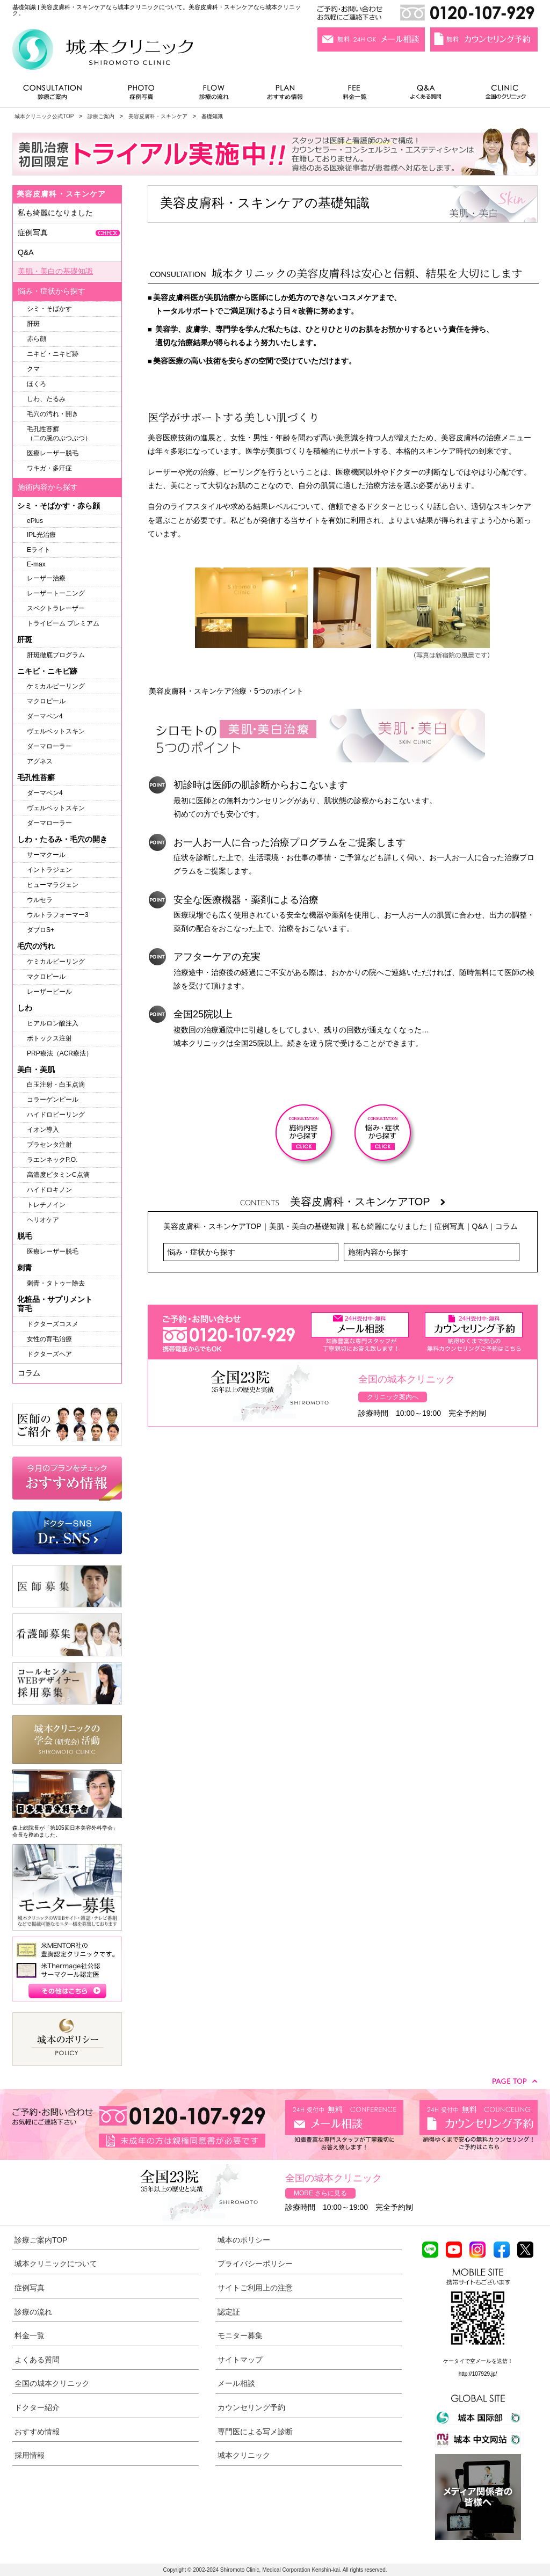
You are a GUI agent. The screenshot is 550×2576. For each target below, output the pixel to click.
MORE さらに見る (320, 2193)
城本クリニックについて (56, 2263)
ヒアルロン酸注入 (52, 1023)
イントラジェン (49, 870)
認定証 (229, 2312)
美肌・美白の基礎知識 (306, 1226)
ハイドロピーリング (56, 1114)
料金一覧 (355, 95)
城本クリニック (244, 2455)
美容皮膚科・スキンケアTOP (367, 1201)
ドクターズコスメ (52, 1324)
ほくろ (36, 384)
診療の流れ (214, 95)
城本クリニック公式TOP (44, 116)
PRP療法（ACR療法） (59, 1053)
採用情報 (30, 2455)
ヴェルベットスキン (56, 731)
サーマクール (46, 854)
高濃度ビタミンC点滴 (58, 1174)
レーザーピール (49, 991)
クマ (33, 369)
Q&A (480, 1226)
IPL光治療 (41, 535)
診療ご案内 (58, 95)
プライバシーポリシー (255, 2263)
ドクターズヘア (49, 1354)
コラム (506, 1226)
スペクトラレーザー (56, 608)
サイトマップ (240, 2359)
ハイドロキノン (49, 1190)
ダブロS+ (40, 930)
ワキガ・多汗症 (49, 468)
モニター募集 (240, 2335)
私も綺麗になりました (389, 1226)
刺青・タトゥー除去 (56, 1283)
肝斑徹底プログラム (56, 655)
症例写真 (141, 95)
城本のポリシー (244, 2240)
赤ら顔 (36, 339)
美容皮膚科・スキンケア (157, 116)
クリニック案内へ (392, 1397)
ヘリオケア (43, 1220)
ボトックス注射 (49, 1038)
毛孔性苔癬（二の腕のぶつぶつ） (59, 433)
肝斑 (33, 324)
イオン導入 (43, 1129)
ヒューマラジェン (52, 885)
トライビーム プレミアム (63, 623)
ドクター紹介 (37, 2407)
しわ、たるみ (46, 399)
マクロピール (46, 701)
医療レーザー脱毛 (52, 453)
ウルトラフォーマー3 (58, 915)
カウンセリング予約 (251, 2407)
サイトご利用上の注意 (255, 2287)
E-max (36, 564)
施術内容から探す (378, 1252)
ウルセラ (40, 900)
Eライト (38, 550)
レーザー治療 (46, 578)
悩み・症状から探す (201, 1252)
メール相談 (236, 2383)
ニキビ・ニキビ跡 (52, 354)
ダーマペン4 (45, 716)
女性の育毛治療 (49, 1339)
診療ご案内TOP (41, 2240)
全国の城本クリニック (52, 2383)
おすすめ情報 (285, 95)
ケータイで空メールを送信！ (478, 2361)
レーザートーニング (56, 593)
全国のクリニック (501, 95)
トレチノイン (46, 1205)
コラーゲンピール (52, 1099)
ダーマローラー (49, 746)
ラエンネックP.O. (52, 1159)
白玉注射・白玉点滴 (56, 1084)
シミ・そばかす (49, 308)
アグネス (40, 761)
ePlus (35, 521)
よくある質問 (427, 95)
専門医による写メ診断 (255, 2431)
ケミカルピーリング (56, 686)
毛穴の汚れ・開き (52, 414)
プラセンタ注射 (49, 1144)
